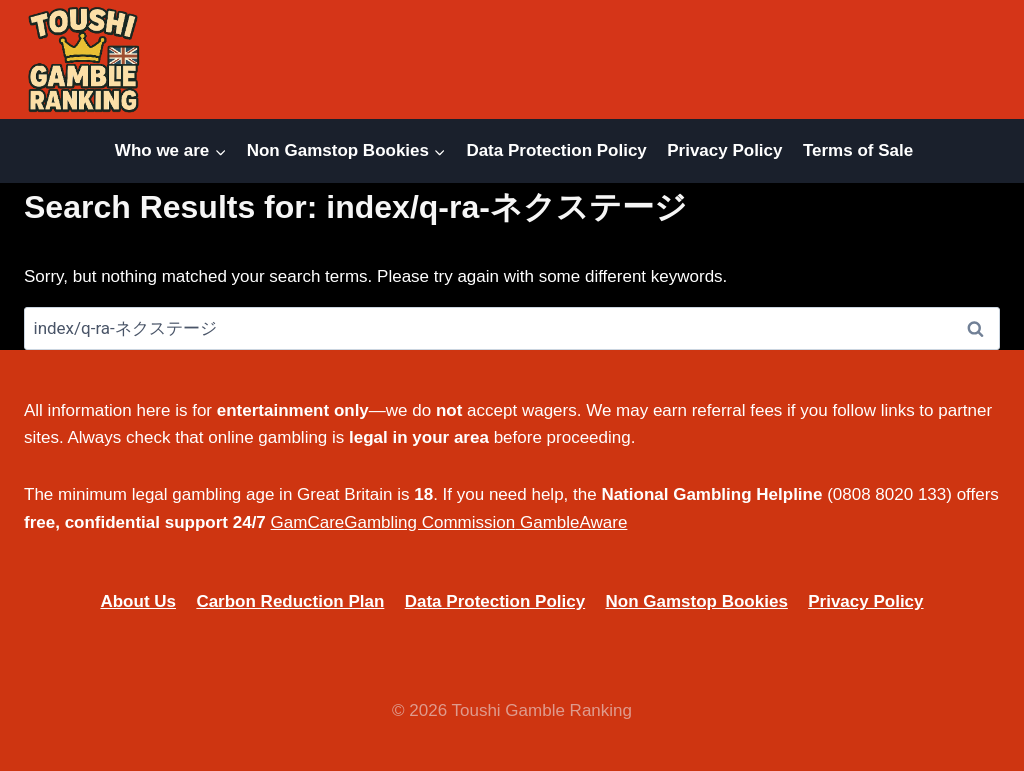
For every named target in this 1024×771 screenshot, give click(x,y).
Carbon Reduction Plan (290, 601)
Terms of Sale (858, 150)
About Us (138, 601)
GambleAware (573, 522)
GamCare (308, 522)
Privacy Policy (724, 150)
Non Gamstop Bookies (697, 601)
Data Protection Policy (556, 150)
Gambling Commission (429, 522)
